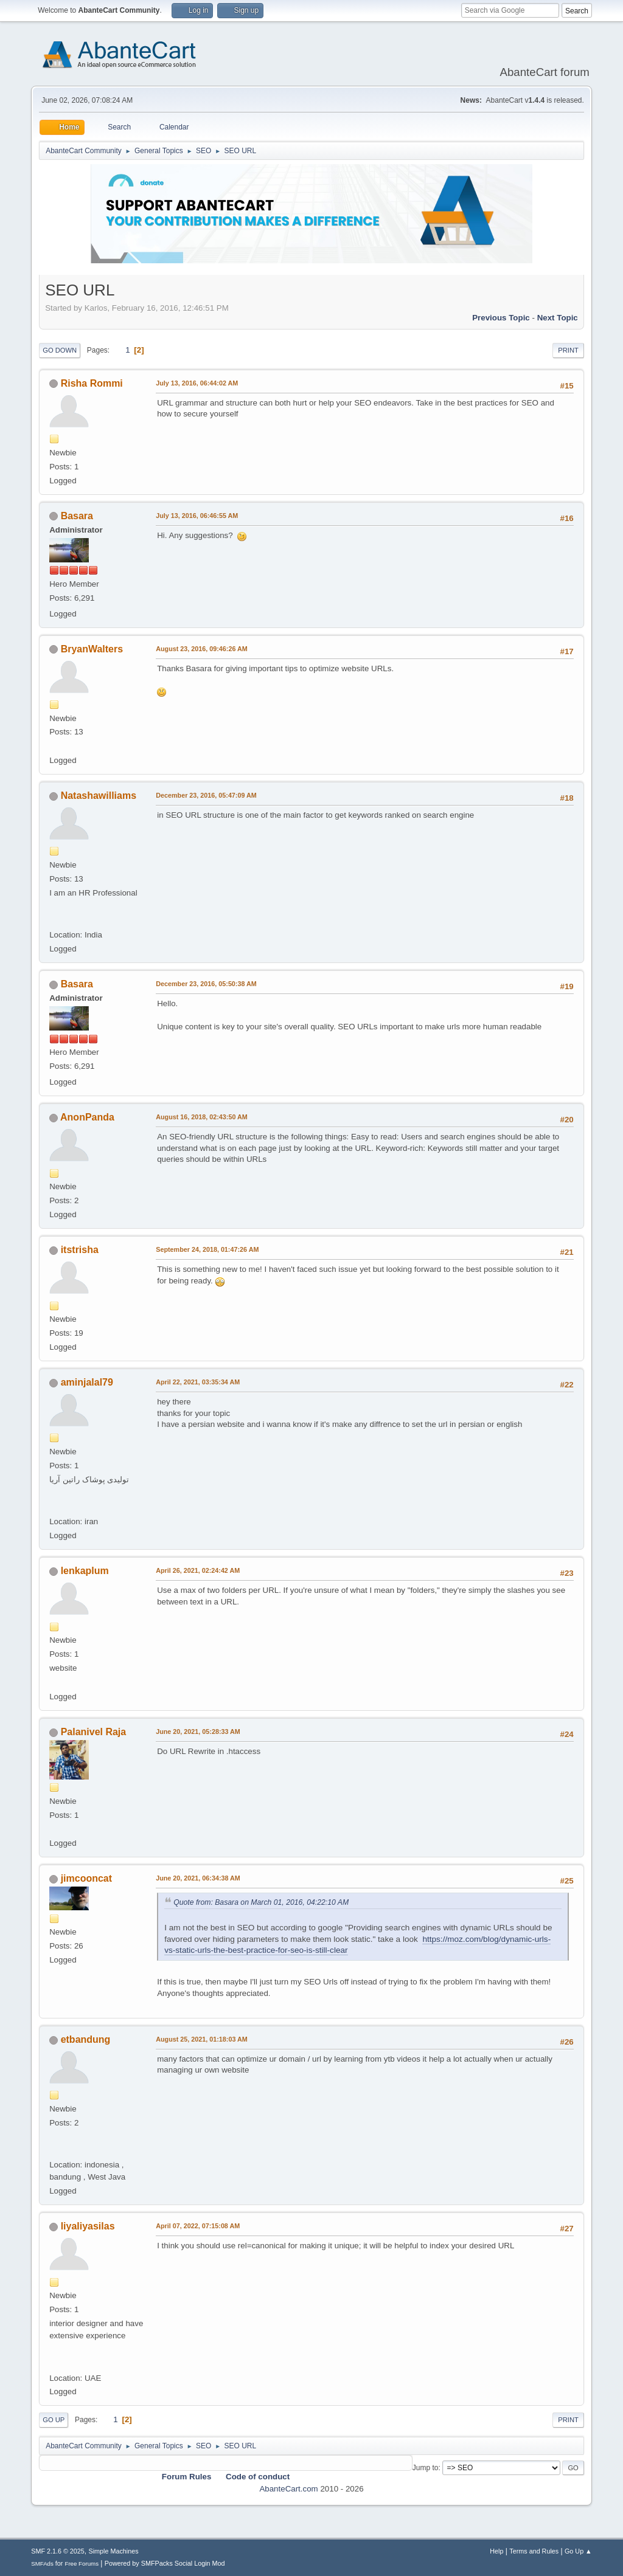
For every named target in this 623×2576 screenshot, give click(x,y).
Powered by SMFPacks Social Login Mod (165, 2563)
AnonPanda (87, 1117)
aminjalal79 (87, 1382)
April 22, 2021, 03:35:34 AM (198, 1382)
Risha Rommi (92, 383)
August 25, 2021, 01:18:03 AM (202, 2039)
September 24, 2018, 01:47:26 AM (207, 1249)
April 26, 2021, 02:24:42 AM (198, 1570)
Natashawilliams (98, 795)
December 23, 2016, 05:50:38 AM (206, 983)
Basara (77, 516)
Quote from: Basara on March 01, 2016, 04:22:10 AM (261, 1902)
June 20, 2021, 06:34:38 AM (198, 1878)
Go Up (53, 2419)
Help (496, 2551)
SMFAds (42, 2563)
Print (568, 350)
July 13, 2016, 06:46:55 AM (197, 515)
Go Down (60, 350)
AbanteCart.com (288, 2488)
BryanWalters (92, 649)
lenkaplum (85, 1571)
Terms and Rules (534, 2551)
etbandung (86, 2039)
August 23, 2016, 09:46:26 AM (202, 648)
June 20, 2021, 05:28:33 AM (198, 1731)
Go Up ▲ (578, 2551)
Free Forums (81, 2563)
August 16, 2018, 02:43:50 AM (202, 1117)
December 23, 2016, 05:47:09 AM (206, 795)
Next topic (557, 317)
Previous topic (501, 317)
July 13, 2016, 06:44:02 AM (197, 383)
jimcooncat (86, 1878)
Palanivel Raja (94, 1732)
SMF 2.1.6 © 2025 (58, 2551)
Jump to (425, 2468)
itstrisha (80, 1250)
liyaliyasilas (88, 2226)
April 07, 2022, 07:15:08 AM (198, 2225)
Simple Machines (114, 2551)
